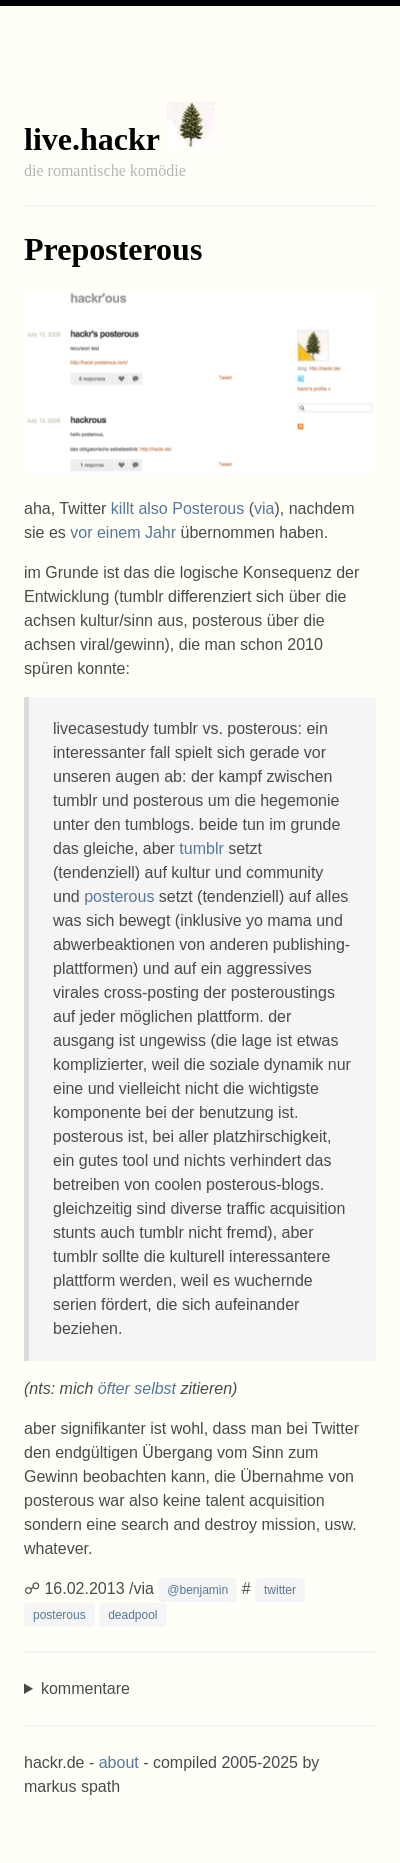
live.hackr (91, 139)
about (119, 1762)
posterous (119, 896)
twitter (280, 1590)
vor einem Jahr (123, 532)
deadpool (132, 1615)
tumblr (201, 848)
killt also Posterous (177, 508)
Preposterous (113, 249)
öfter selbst (137, 1388)
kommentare (85, 1688)
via (264, 508)
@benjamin (197, 1590)
